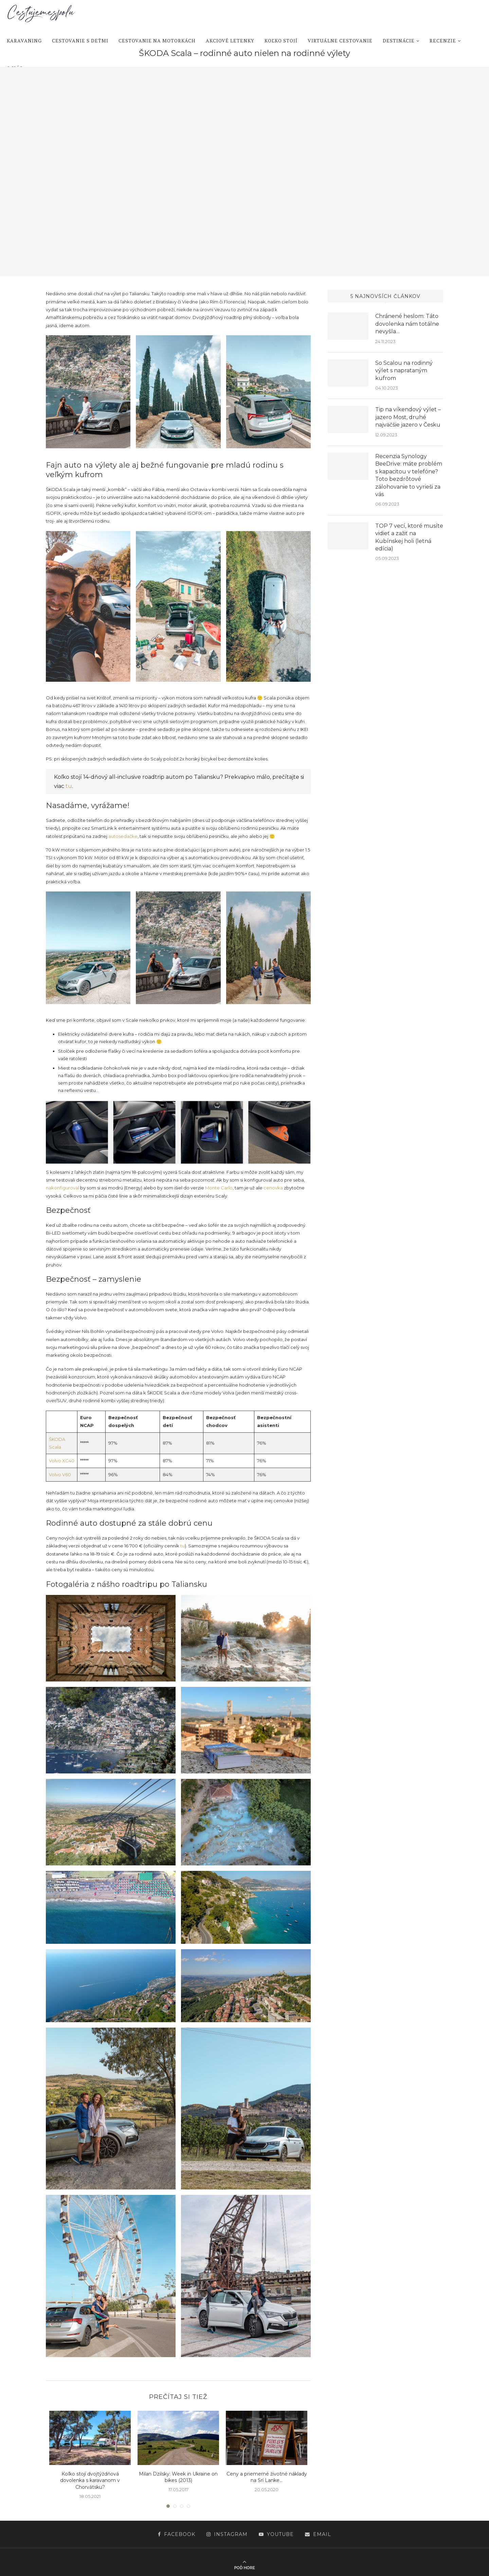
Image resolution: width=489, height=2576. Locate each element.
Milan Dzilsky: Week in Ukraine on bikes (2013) (178, 2477)
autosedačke (123, 836)
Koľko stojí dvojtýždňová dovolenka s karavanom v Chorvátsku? (90, 2480)
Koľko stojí (281, 40)
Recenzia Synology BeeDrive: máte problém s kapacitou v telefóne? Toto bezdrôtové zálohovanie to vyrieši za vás (408, 475)
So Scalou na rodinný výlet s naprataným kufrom (404, 370)
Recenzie (443, 40)
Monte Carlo (219, 1187)
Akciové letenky (230, 40)
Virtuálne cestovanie (340, 40)
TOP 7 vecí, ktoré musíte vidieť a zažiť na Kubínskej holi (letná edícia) (409, 537)
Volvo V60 (60, 1474)
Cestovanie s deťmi (80, 40)
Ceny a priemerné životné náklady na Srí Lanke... (267, 2477)
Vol (52, 1460)
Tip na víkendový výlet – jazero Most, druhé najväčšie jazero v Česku (408, 417)
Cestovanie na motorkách (157, 40)
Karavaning (24, 40)
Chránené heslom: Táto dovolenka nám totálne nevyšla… (407, 324)
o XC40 (66, 1460)
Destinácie (399, 40)
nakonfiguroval (62, 1187)
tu (69, 786)
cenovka (273, 1187)
